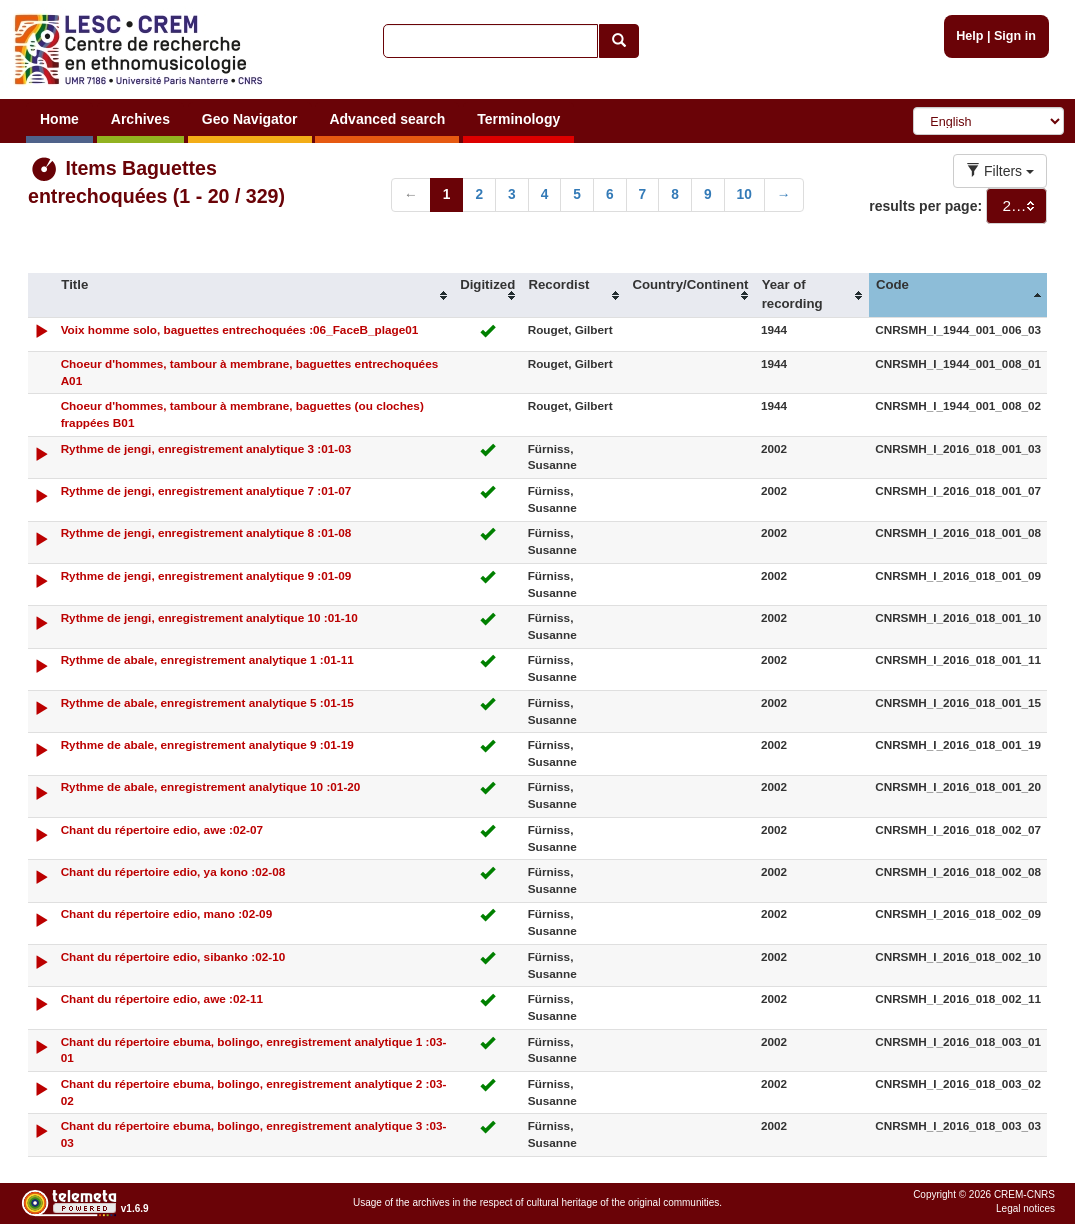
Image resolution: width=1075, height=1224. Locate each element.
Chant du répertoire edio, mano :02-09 (167, 913)
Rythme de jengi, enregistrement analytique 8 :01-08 (206, 532)
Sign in (1015, 36)
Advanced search (387, 119)
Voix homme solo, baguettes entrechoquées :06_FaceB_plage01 (240, 329)
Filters (1000, 171)
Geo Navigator (250, 119)
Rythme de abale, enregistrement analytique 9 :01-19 (207, 744)
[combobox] (1016, 206)
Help (969, 36)
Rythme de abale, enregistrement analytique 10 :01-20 (211, 786)
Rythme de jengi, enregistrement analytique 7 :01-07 (206, 490)
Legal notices (1025, 1208)
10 (744, 194)
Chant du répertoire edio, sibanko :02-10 (173, 956)
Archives (140, 119)
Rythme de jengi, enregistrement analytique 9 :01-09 (206, 575)
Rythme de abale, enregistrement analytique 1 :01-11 (207, 659)
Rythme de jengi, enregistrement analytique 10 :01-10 (209, 617)
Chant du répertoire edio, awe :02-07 (162, 829)
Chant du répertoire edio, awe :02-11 (162, 998)
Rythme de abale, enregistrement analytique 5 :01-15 (207, 702)
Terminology (518, 119)
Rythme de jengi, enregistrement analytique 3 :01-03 (206, 448)
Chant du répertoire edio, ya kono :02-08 (173, 871)
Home (59, 119)
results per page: (925, 206)
